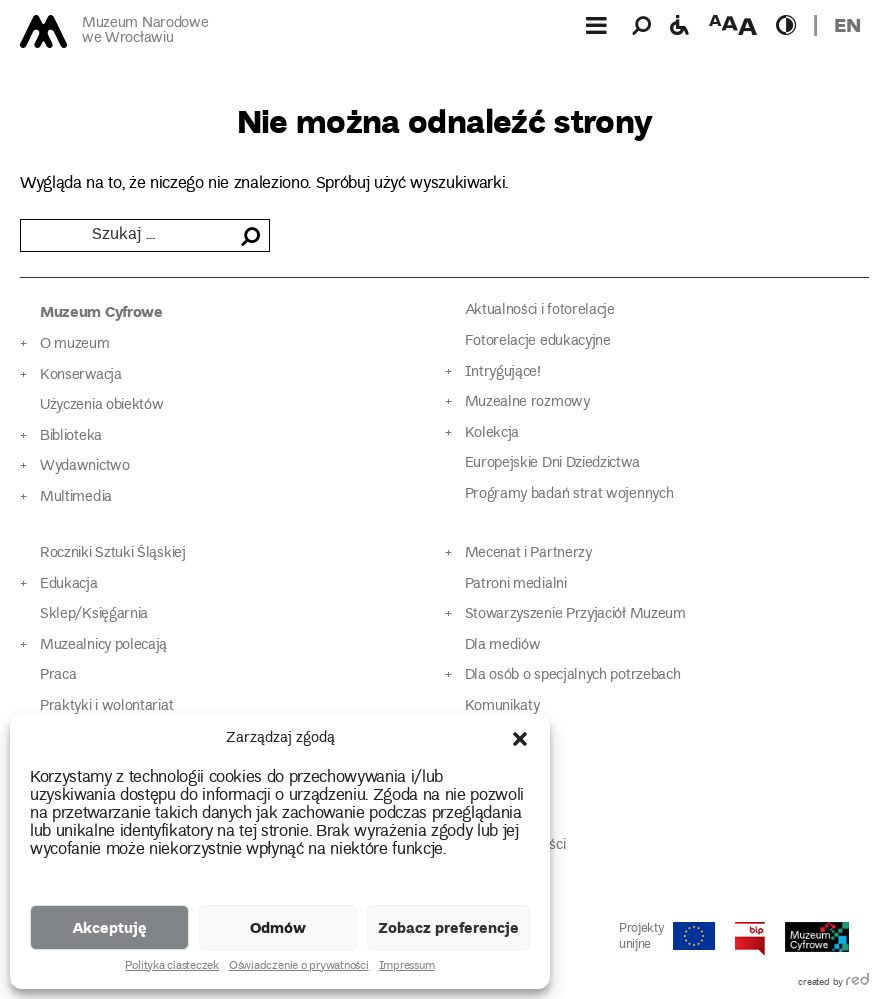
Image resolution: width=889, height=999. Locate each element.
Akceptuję (109, 927)
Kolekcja (492, 433)
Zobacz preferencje (448, 927)
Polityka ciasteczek (171, 967)
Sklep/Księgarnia (94, 614)
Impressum (407, 967)
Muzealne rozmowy (527, 402)
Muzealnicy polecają (103, 645)
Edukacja (69, 584)
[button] (520, 739)
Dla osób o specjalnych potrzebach (573, 675)
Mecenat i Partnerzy (528, 553)
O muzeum (75, 344)
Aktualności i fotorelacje (540, 310)
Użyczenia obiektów (102, 405)
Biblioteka (71, 436)
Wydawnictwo (85, 466)
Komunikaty (502, 706)
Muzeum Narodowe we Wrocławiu (145, 31)
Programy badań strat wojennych (569, 494)
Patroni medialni (516, 584)
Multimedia (76, 497)
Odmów (278, 927)
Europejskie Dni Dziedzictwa (552, 463)
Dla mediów (503, 645)
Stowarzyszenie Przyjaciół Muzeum (575, 614)
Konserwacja (81, 375)
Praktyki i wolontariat (106, 706)
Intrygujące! (503, 372)
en (847, 24)
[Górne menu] (596, 25)
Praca (58, 675)
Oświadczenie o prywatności (299, 967)
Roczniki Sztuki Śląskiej (113, 553)
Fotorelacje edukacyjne (538, 341)
